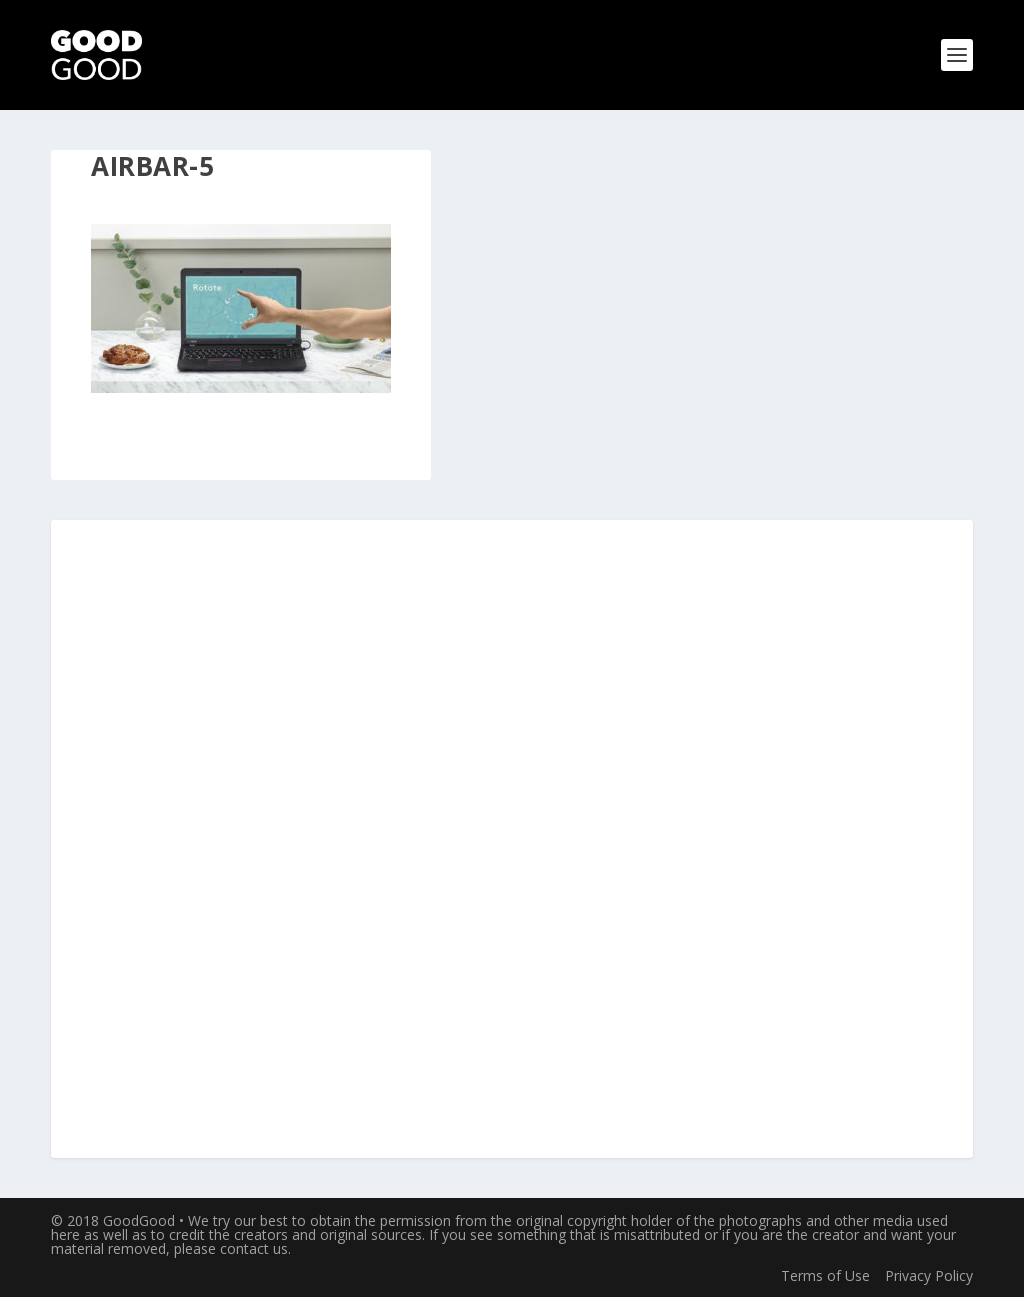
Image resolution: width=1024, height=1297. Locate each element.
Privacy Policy (929, 1275)
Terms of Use (825, 1275)
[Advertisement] (512, 840)
